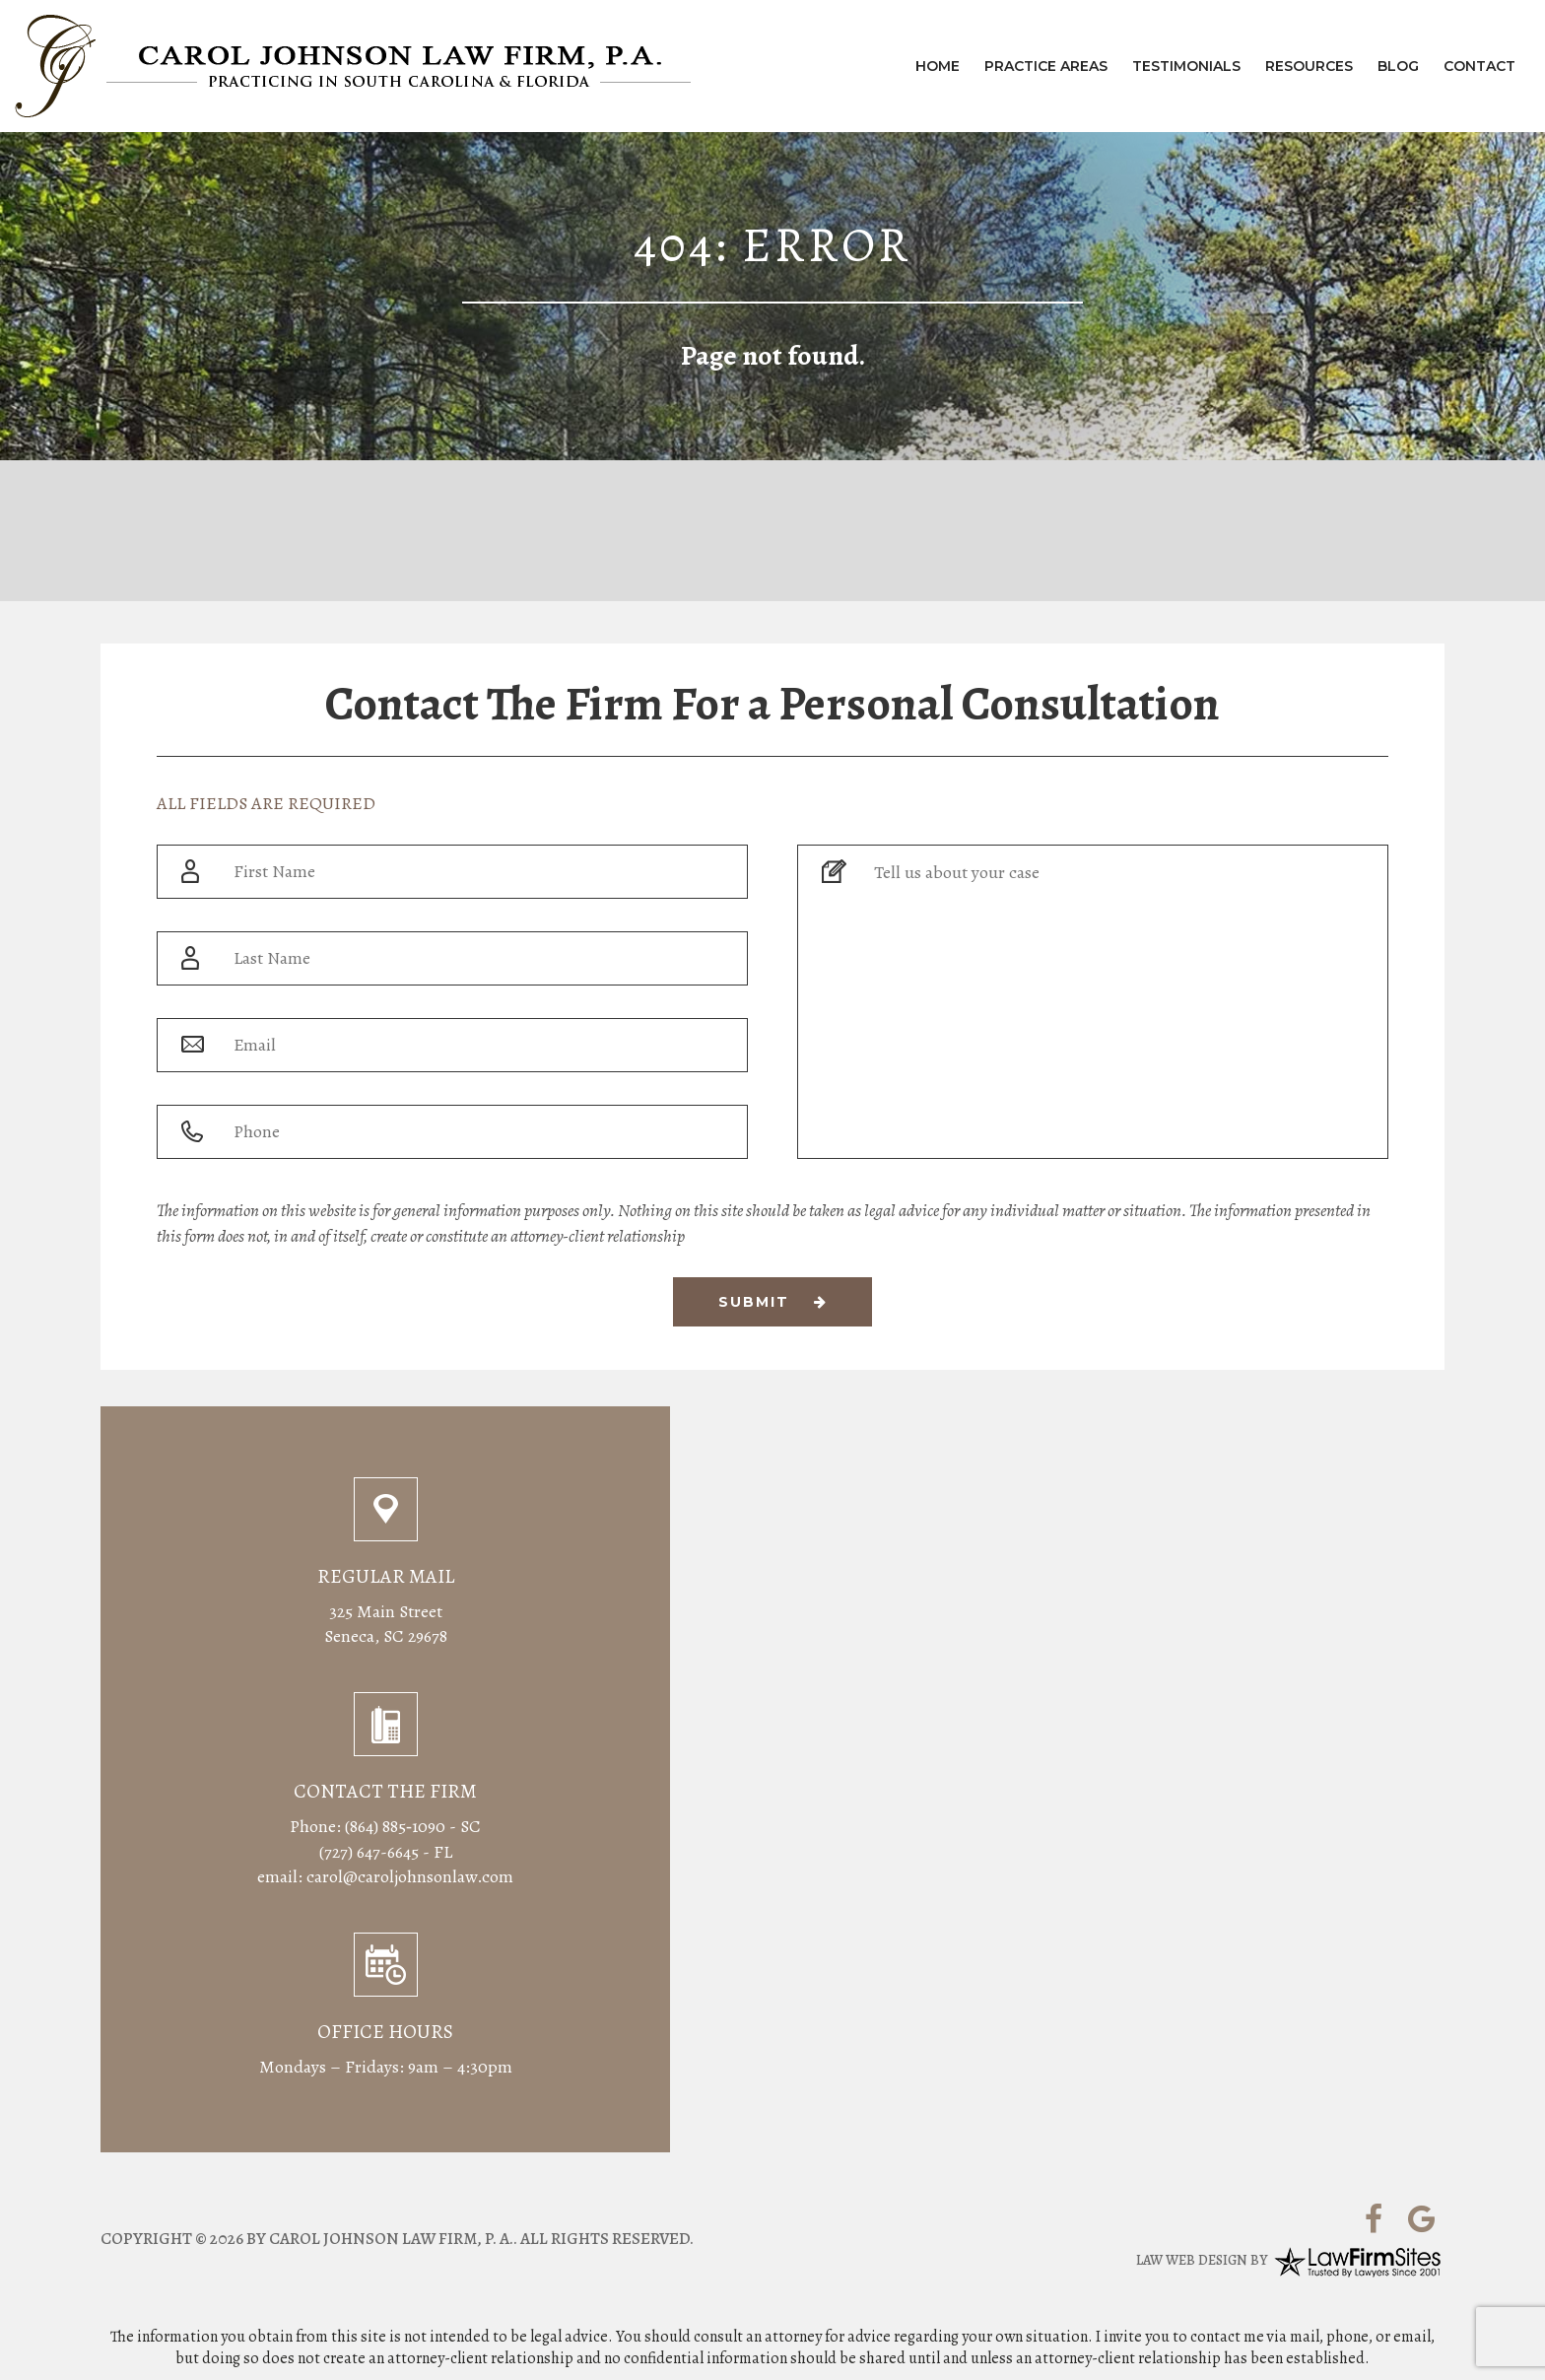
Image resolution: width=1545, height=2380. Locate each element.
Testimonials (1186, 66)
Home (937, 66)
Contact (1479, 66)
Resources (1309, 66)
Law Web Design (1191, 2260)
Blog (1398, 66)
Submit (773, 1302)
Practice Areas (1046, 66)
